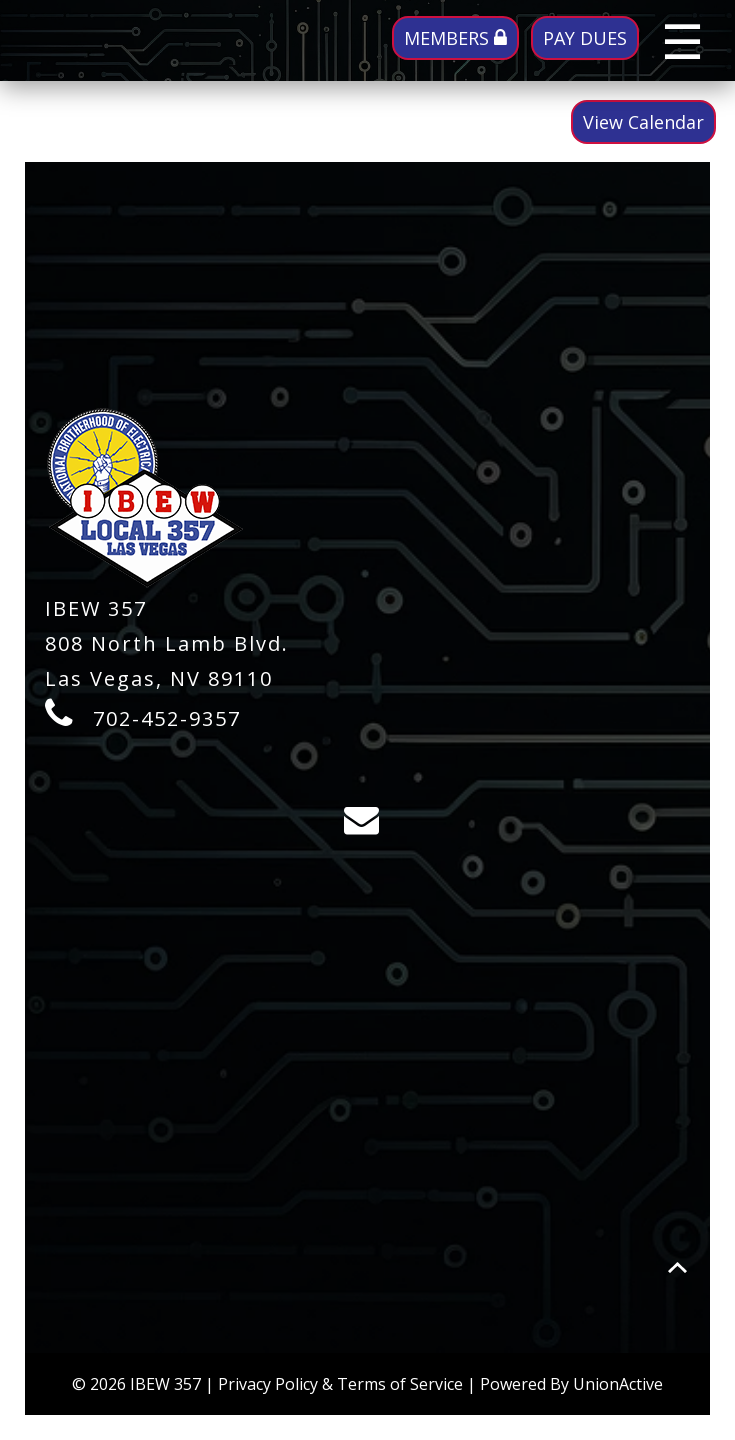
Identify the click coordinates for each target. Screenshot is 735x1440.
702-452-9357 (167, 718)
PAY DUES (585, 38)
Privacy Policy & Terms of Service (340, 1384)
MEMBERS (455, 38)
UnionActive (618, 1384)
